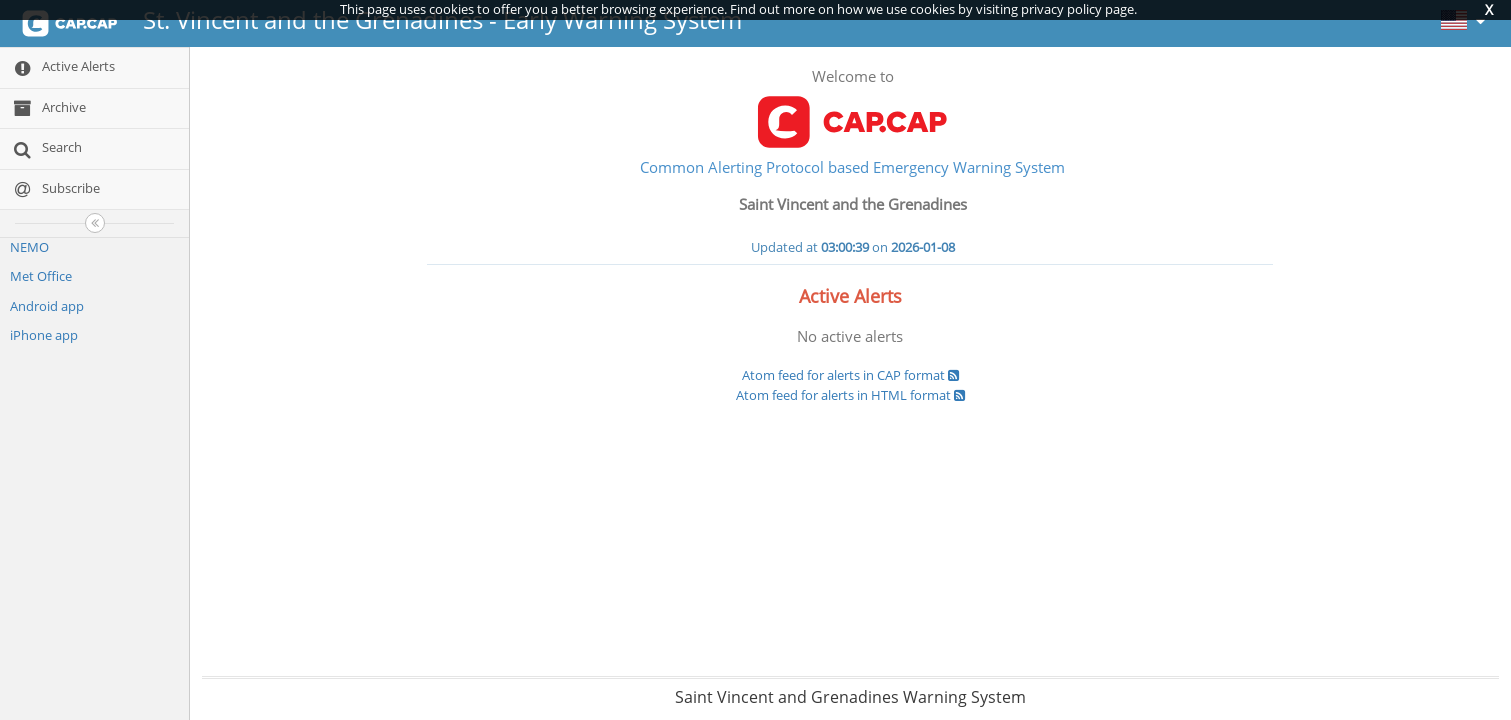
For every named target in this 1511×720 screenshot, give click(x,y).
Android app (47, 306)
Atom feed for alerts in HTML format (850, 395)
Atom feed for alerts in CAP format (850, 375)
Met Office (41, 276)
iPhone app (44, 335)
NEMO (29, 247)
